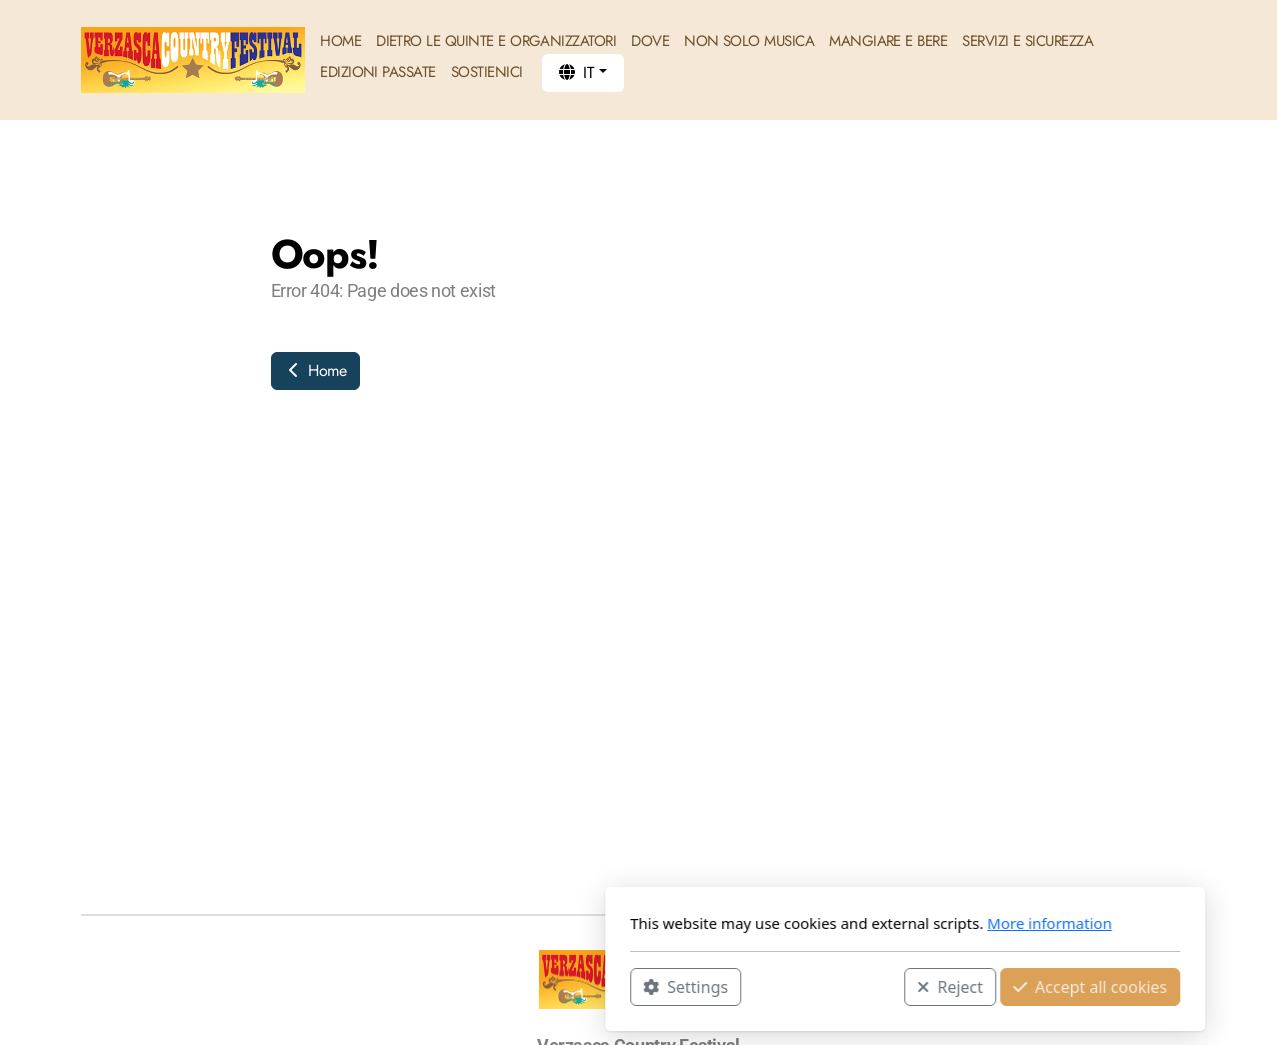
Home (315, 370)
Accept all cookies (823, 986)
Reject (684, 986)
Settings (419, 986)
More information (783, 923)
